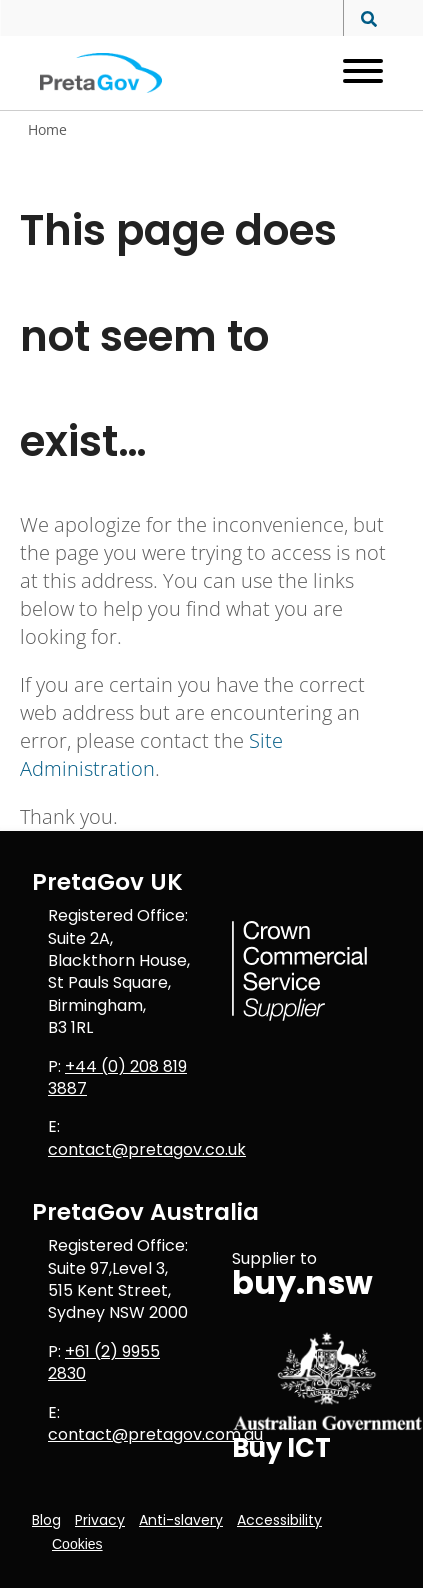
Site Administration (151, 754)
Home (47, 130)
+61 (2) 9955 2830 (104, 1362)
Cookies (77, 1544)
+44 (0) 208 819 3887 (117, 1077)
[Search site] (363, 20)
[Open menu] (355, 73)
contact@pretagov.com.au (155, 1434)
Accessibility (279, 1520)
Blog (46, 1520)
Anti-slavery (181, 1520)
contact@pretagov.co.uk (147, 1149)
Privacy (100, 1520)
